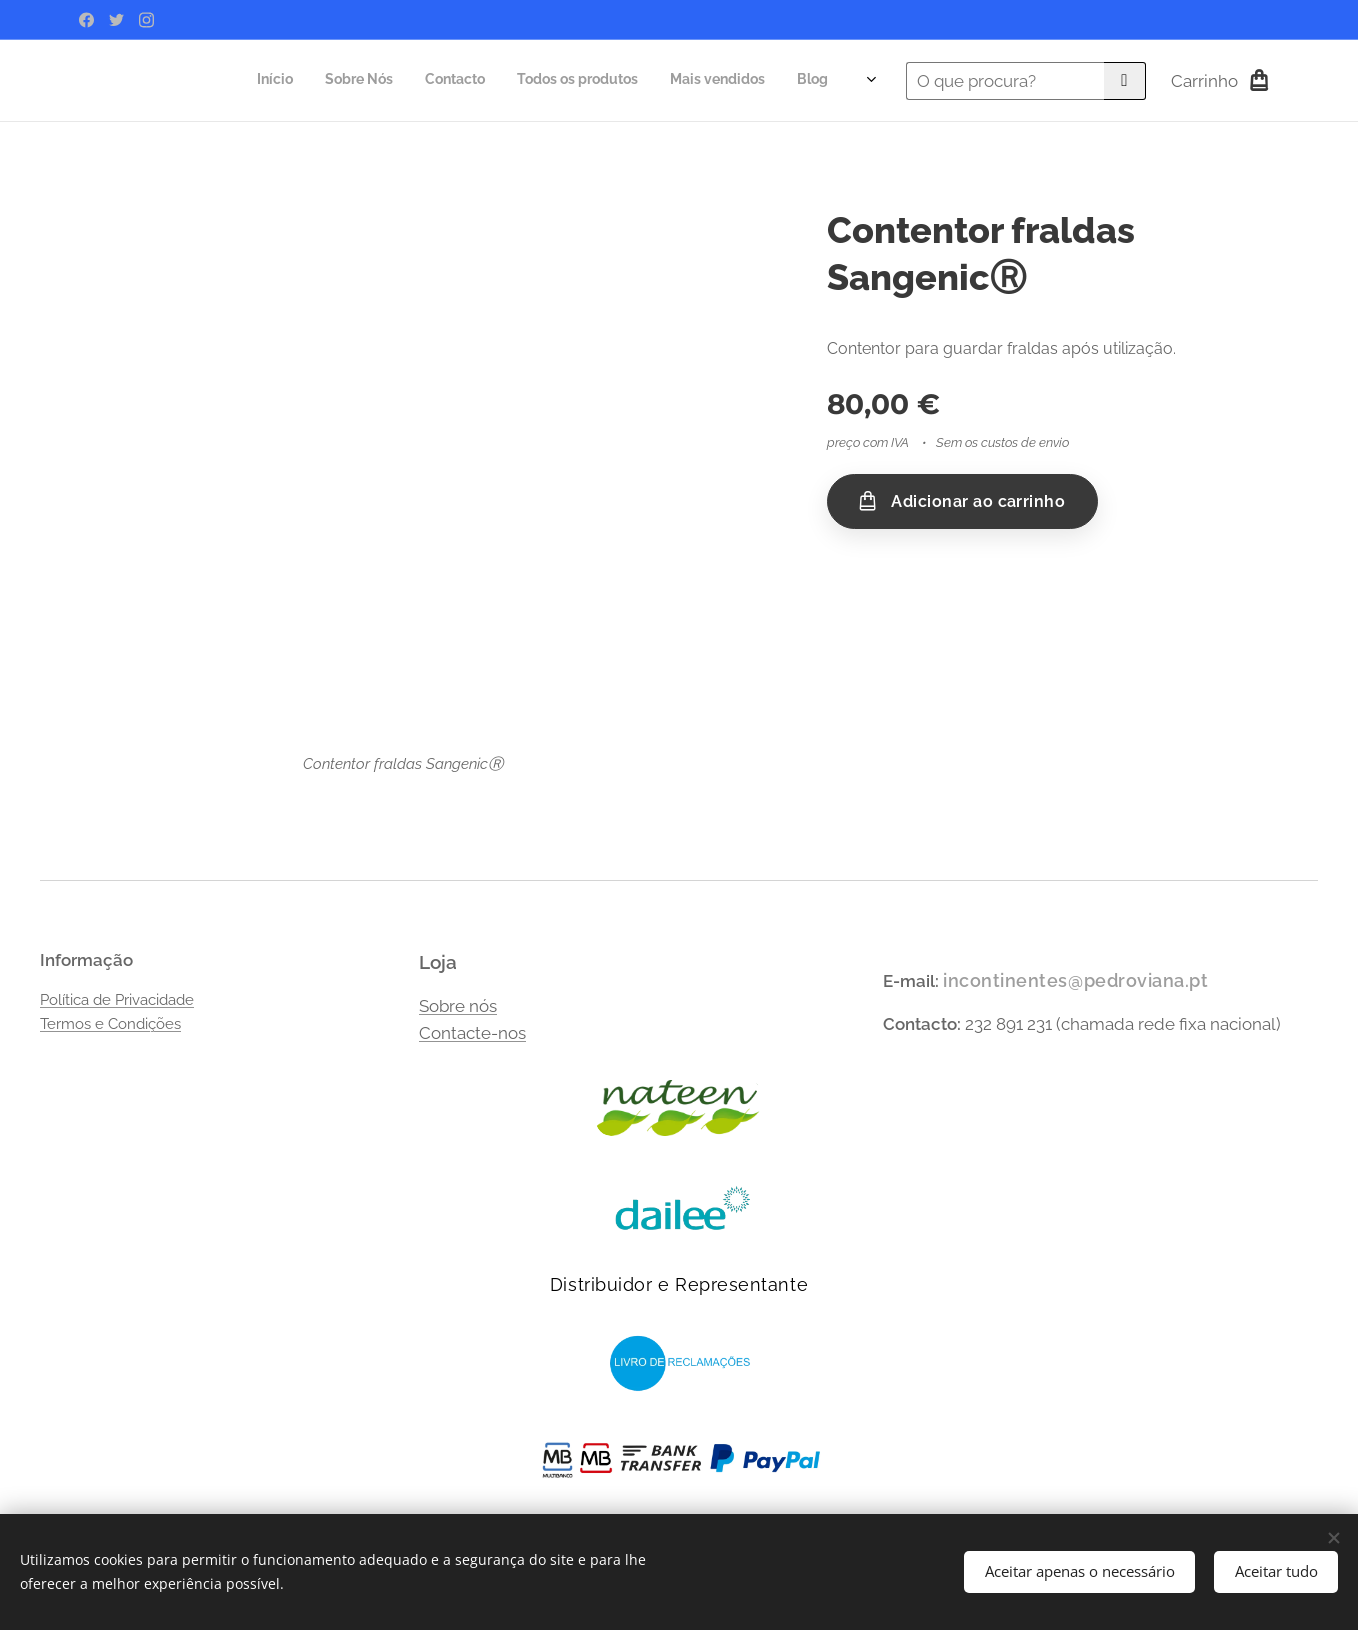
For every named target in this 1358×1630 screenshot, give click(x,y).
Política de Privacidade (117, 1000)
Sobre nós (458, 1006)
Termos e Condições (110, 1024)
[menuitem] (619, 81)
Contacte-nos (472, 1033)
